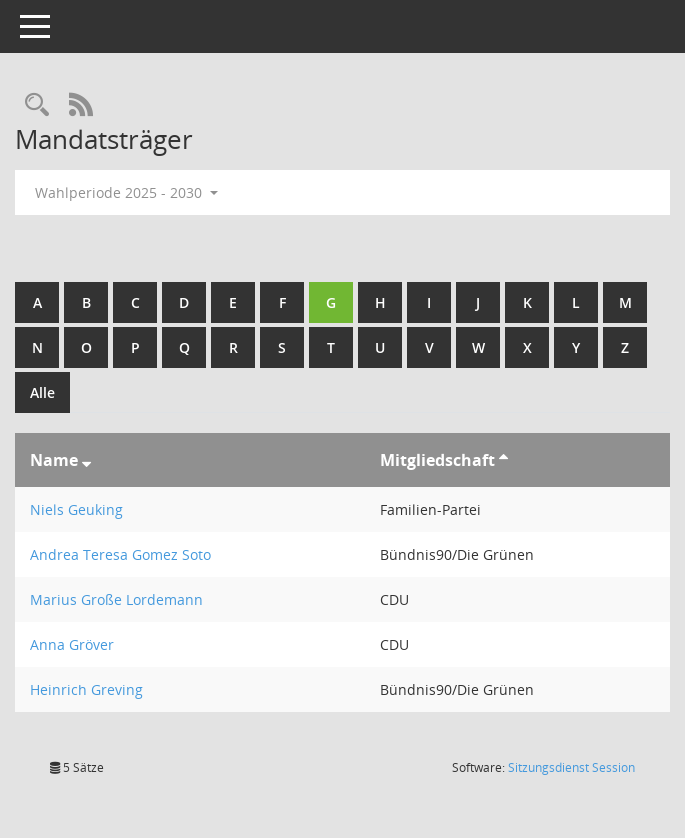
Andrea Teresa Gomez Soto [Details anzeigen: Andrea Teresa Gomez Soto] (120, 554)
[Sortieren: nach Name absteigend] (86, 460)
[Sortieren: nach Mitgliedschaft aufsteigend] (503, 460)
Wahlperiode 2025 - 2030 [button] (126, 192)
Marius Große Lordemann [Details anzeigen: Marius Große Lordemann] (116, 599)
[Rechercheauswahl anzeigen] (37, 105)
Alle (42, 392)
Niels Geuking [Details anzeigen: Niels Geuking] (76, 509)
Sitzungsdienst (571, 767)
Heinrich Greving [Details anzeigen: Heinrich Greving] (86, 689)
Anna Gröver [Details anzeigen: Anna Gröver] (72, 644)
